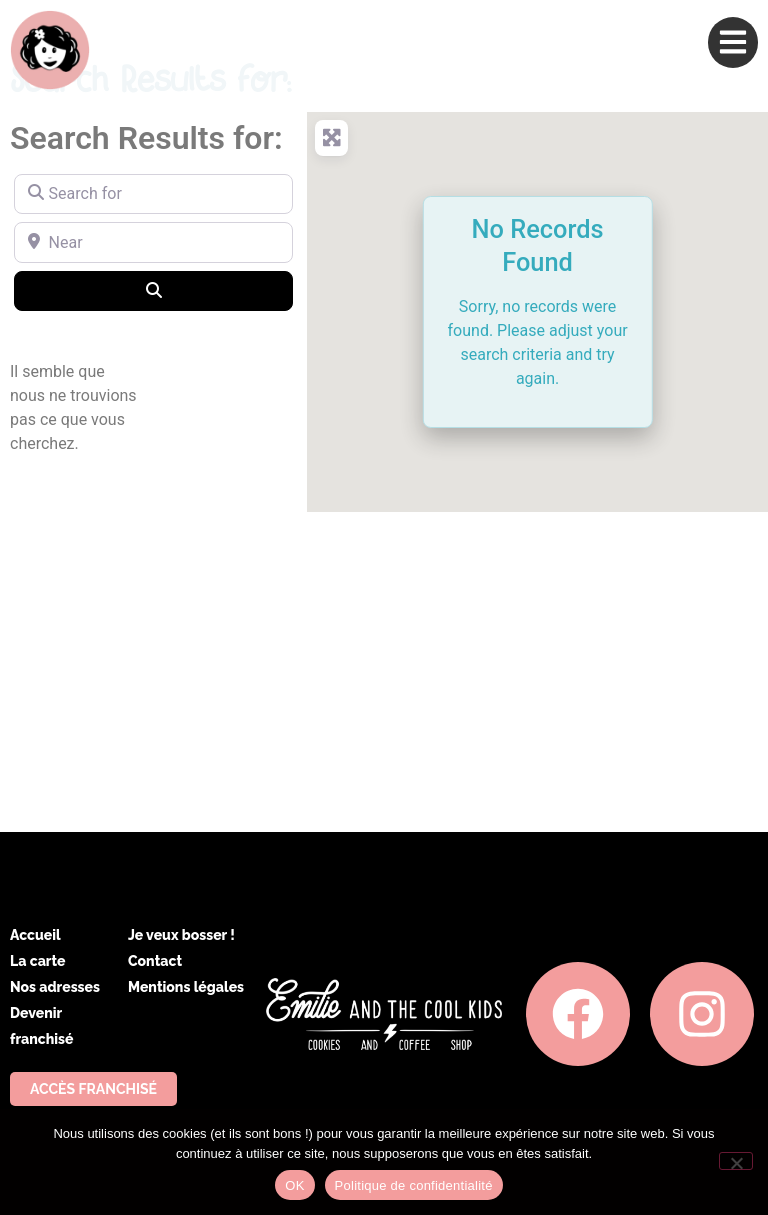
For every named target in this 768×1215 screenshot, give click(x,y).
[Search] (153, 291)
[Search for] (153, 194)
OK (294, 1185)
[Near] (153, 242)
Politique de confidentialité (414, 1185)
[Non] (736, 1161)
